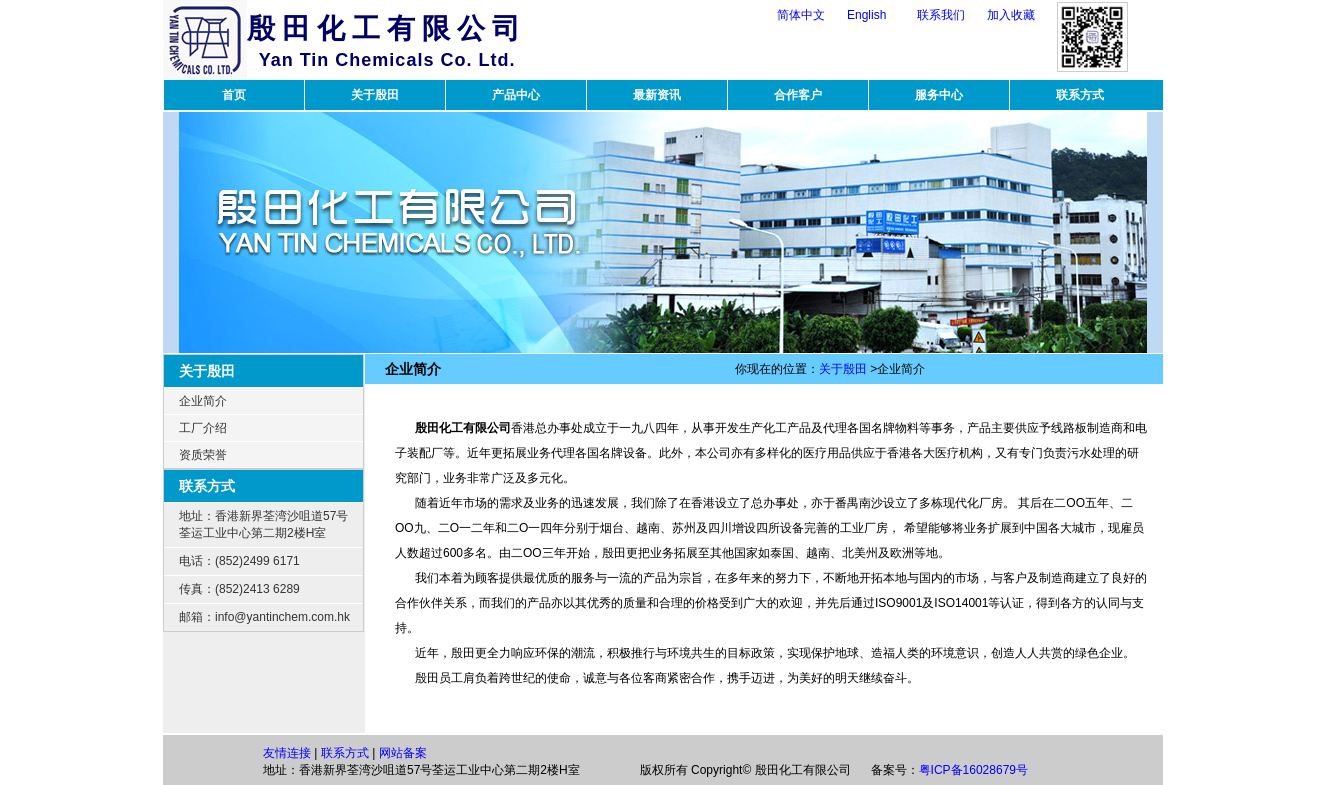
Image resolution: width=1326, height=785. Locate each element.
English (866, 15)
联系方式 (1080, 95)
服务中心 (939, 95)
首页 (234, 95)
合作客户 (798, 95)
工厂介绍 (203, 428)
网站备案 (403, 753)
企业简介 (203, 401)
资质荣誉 (203, 455)
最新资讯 (657, 95)
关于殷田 (375, 95)
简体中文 (801, 15)
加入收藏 (1011, 15)
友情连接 (287, 753)
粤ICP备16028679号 (973, 770)
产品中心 (516, 95)
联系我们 (941, 15)
